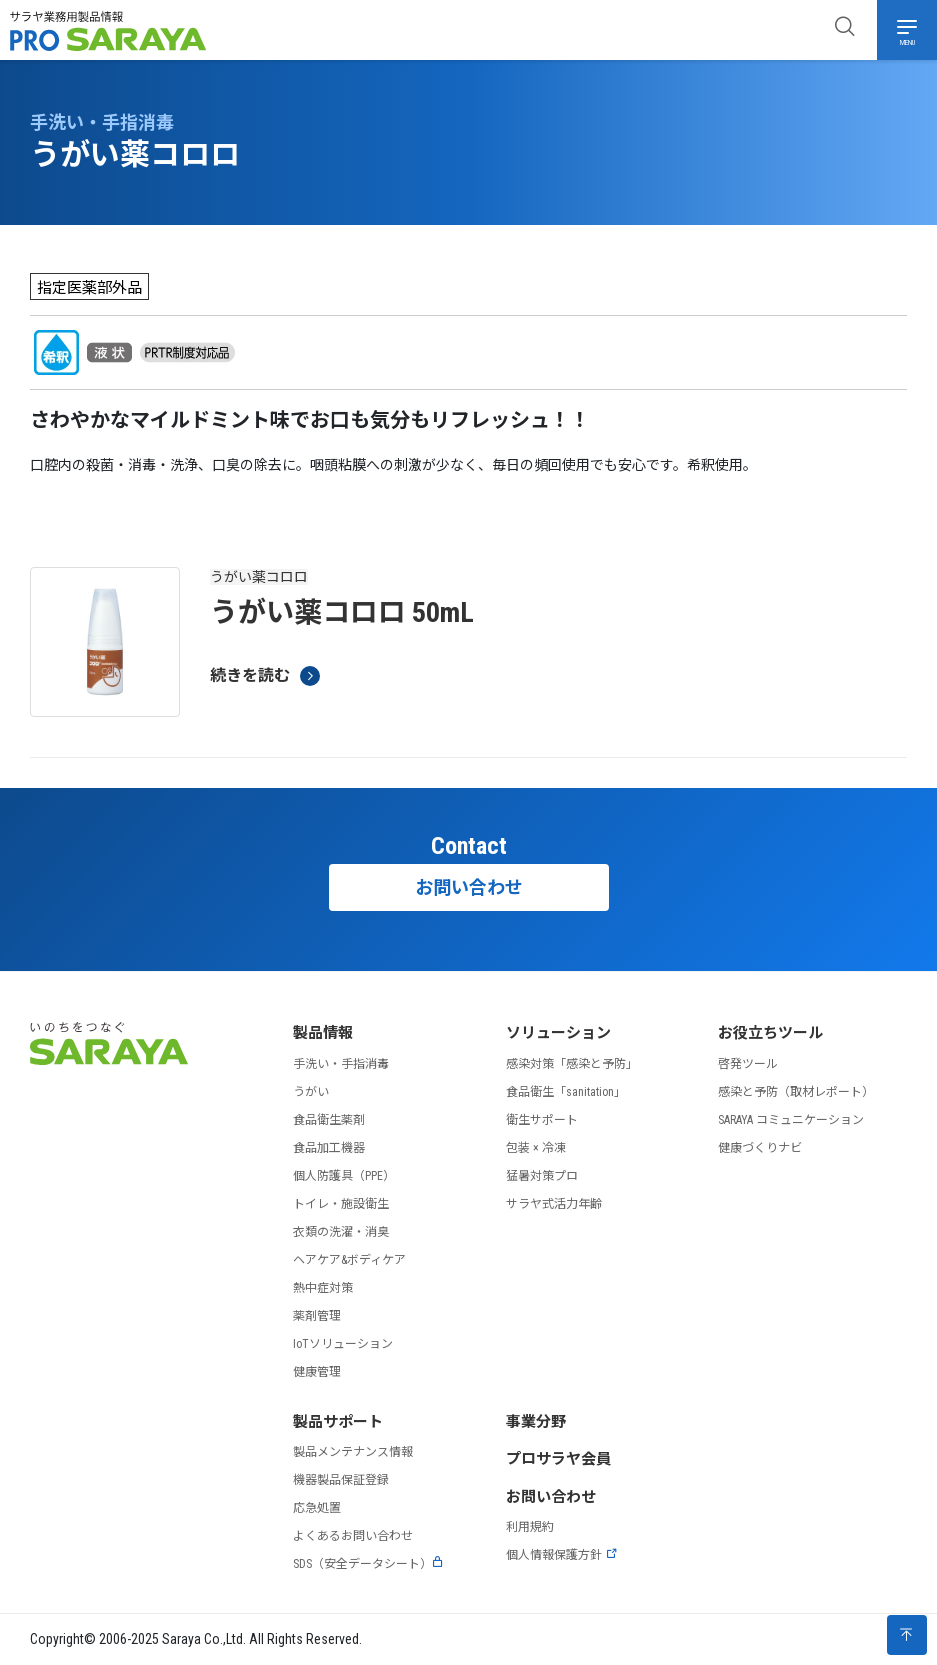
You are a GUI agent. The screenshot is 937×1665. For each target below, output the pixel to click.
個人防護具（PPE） (344, 1176)
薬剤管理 (317, 1316)
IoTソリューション (343, 1344)
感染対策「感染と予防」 (572, 1064)
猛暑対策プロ (542, 1176)
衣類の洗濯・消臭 (341, 1232)
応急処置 (317, 1508)
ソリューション (558, 1033)
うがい (311, 1092)
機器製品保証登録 (341, 1480)
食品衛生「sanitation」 (566, 1092)
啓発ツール (748, 1064)
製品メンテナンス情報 (353, 1452)
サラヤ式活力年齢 (554, 1204)
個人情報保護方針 (562, 1555)
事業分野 (536, 1422)
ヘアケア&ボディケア (349, 1260)
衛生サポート (542, 1120)
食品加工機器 (329, 1148)
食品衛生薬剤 (329, 1120)
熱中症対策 (323, 1288)
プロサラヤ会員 (558, 1459)
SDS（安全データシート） (368, 1564)
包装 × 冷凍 (536, 1148)
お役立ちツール (770, 1033)
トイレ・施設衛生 (341, 1204)
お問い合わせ (469, 887)
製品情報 (323, 1033)
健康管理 (317, 1372)
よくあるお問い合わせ (353, 1536)
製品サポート (338, 1422)
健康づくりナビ (760, 1148)
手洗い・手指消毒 (341, 1064)
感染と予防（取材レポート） (796, 1092)
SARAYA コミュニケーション (791, 1120)
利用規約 (530, 1527)
